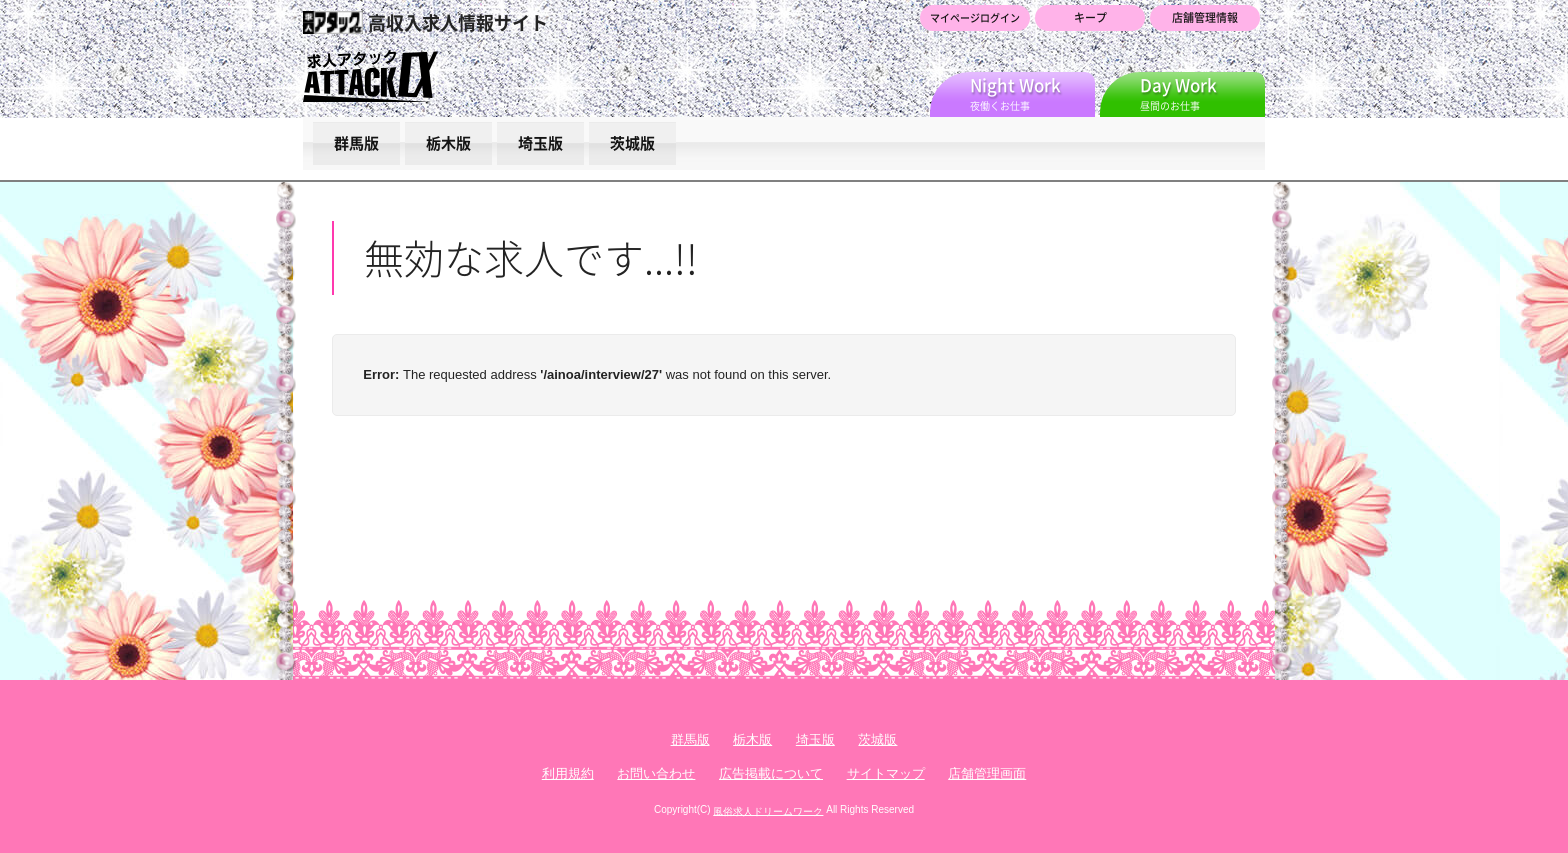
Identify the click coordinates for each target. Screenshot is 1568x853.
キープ (1090, 17)
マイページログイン (975, 17)
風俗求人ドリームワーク (768, 810)
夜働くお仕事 (1032, 92)
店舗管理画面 (987, 773)
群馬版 (356, 143)
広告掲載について (771, 773)
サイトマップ (886, 773)
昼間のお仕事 (1202, 92)
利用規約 (568, 773)
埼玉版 (540, 143)
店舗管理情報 (1205, 17)
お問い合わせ (656, 773)
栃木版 (448, 143)
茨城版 (632, 143)
